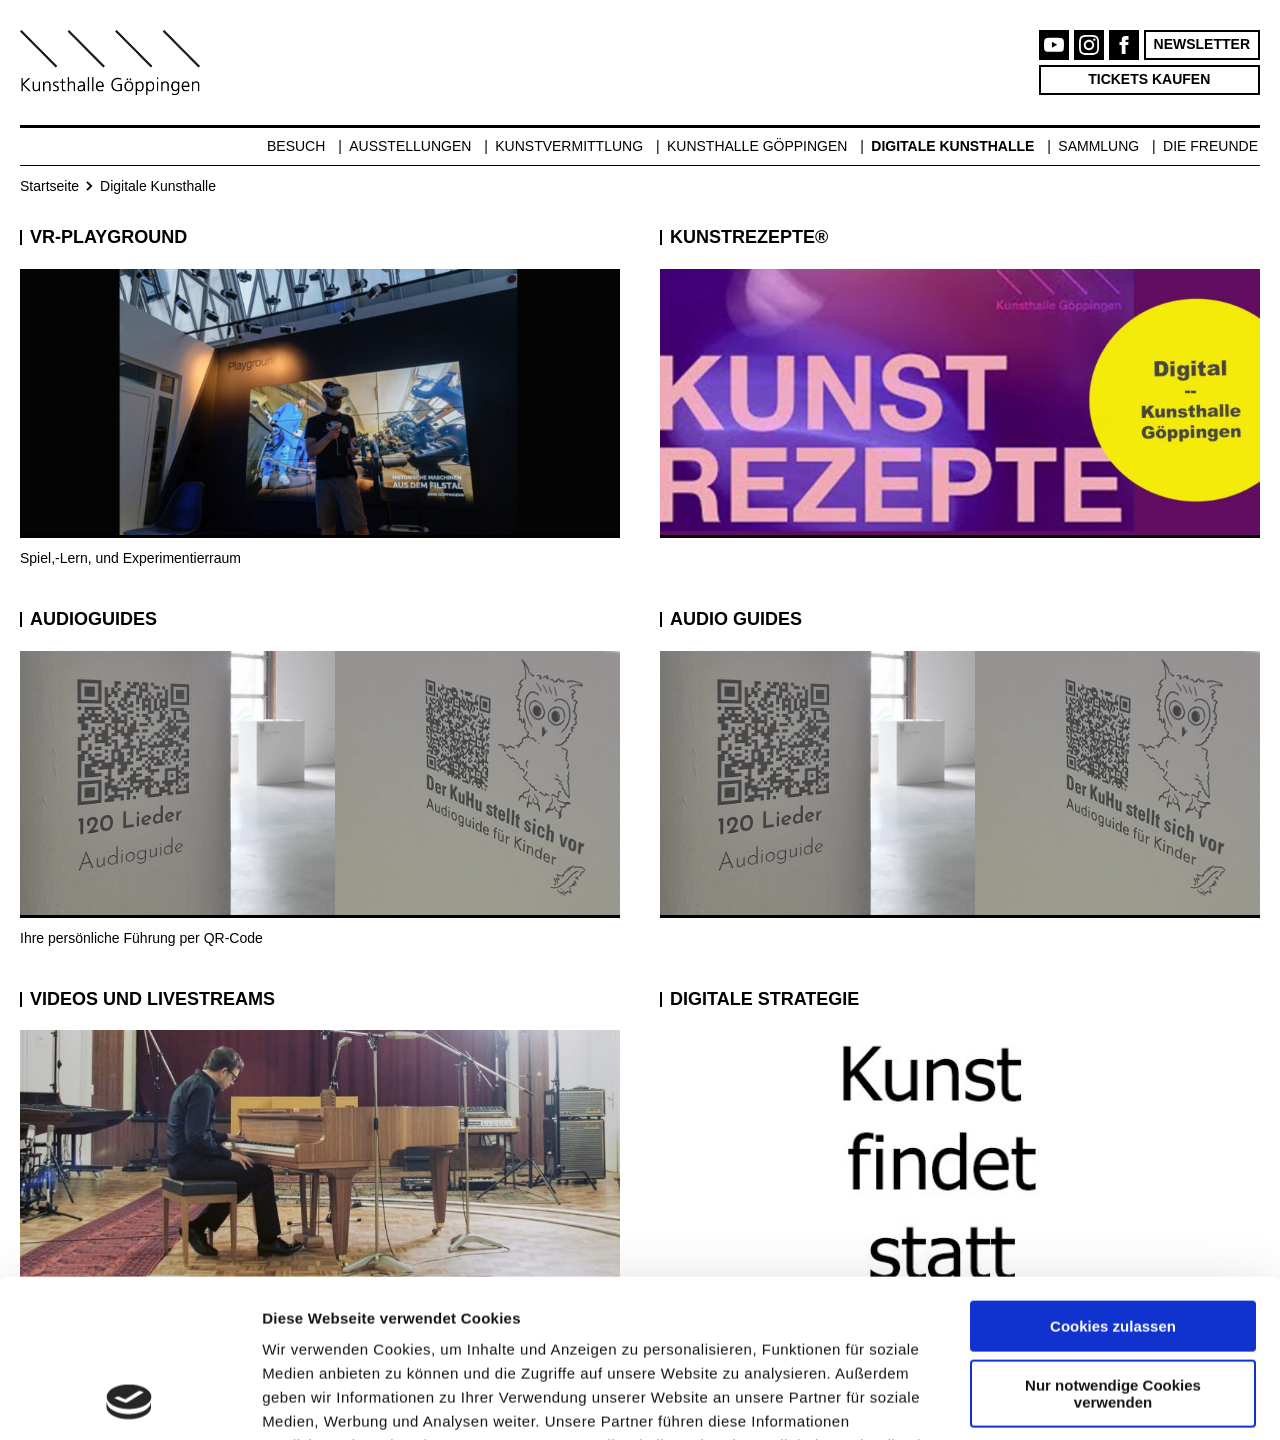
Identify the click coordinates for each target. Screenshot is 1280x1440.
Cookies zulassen (1113, 1178)
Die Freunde (1210, 146)
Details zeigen (312, 1400)
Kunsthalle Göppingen (757, 146)
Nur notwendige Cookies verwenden (1113, 1245)
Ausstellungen (410, 146)
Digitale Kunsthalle (952, 146)
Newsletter (1202, 44)
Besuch (296, 146)
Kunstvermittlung (569, 146)
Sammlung (1098, 146)
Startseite (49, 186)
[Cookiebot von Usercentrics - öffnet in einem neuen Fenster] (129, 1401)
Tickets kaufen (1149, 79)
